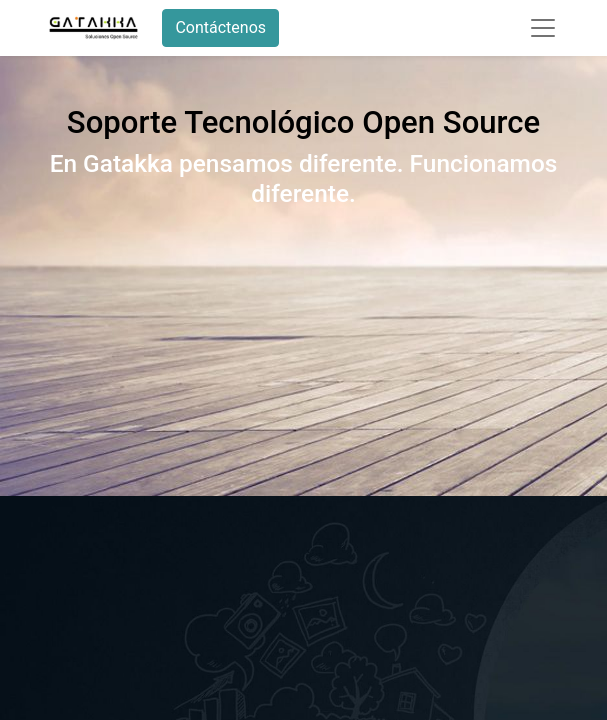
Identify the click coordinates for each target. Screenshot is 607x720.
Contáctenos (220, 27)
